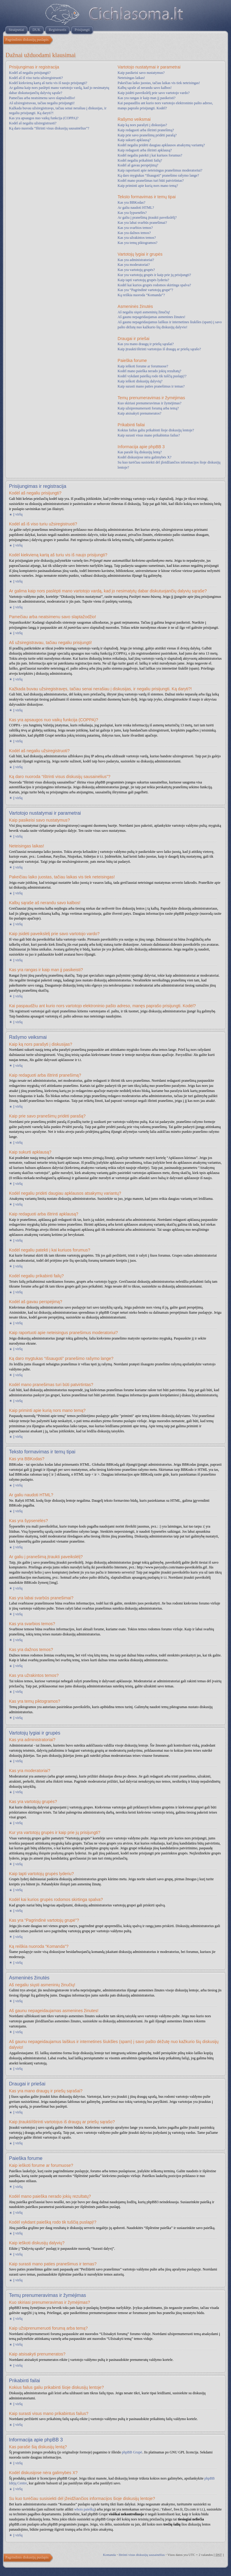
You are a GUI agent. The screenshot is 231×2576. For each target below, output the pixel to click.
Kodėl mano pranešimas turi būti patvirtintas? (151, 180)
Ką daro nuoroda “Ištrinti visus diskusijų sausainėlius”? (49, 128)
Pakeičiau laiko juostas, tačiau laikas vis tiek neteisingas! (159, 83)
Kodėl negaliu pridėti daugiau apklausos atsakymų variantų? (161, 145)
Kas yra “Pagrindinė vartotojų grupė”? (145, 290)
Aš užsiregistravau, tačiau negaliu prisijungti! (42, 103)
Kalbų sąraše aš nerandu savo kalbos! (145, 88)
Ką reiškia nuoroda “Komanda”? (141, 295)
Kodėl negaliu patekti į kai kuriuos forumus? (150, 155)
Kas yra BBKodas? (131, 202)
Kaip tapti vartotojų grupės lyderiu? (143, 280)
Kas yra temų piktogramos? (137, 243)
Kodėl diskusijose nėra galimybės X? (144, 457)
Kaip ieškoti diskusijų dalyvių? (140, 381)
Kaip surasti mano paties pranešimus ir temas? (151, 386)
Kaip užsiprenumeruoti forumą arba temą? (148, 408)
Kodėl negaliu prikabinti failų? (140, 160)
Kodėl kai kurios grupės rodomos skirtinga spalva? (154, 285)
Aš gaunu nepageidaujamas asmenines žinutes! (151, 317)
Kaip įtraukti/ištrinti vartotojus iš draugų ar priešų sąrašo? (159, 349)
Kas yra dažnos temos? (134, 233)
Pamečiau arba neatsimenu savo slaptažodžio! (42, 98)
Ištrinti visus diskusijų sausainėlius (142, 2554)
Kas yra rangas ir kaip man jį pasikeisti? (146, 98)
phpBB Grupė (132, 2452)
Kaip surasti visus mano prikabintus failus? (149, 435)
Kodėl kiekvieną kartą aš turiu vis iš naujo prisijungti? (48, 83)
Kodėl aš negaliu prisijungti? (30, 73)
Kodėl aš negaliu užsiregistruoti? (33, 123)
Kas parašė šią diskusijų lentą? (140, 452)
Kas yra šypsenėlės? (132, 213)
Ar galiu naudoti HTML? (136, 207)
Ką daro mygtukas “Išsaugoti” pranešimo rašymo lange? (158, 175)
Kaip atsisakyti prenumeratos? (139, 413)
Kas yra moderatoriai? (134, 265)
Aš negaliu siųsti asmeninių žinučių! (144, 312)
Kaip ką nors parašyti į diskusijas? (142, 125)
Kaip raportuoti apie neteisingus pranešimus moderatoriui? (160, 170)
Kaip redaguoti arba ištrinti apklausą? (145, 150)
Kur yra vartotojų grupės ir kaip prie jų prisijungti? (154, 275)
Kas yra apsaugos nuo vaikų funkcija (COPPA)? (44, 118)
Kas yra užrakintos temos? (137, 238)
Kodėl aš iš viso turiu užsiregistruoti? (36, 78)
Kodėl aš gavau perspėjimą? (138, 165)
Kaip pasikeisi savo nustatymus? (141, 73)
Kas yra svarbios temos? (135, 228)
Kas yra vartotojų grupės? (136, 270)
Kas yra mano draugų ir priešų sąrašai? (146, 344)
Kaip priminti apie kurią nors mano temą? (148, 186)
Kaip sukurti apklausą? (134, 140)
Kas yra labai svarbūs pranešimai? (142, 222)
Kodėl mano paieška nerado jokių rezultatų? (149, 371)
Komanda (109, 2554)
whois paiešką (84, 2509)
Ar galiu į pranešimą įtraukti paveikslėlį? (147, 217)
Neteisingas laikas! (131, 78)
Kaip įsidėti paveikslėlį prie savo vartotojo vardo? (153, 93)
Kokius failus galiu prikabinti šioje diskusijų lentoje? (156, 430)
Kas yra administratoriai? (136, 260)
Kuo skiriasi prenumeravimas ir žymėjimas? (149, 403)
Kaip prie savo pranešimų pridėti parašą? (147, 135)
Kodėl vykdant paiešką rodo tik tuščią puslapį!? (152, 376)
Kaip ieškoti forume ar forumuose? (143, 366)
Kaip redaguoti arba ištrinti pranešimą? (146, 130)
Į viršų (18, 514)
